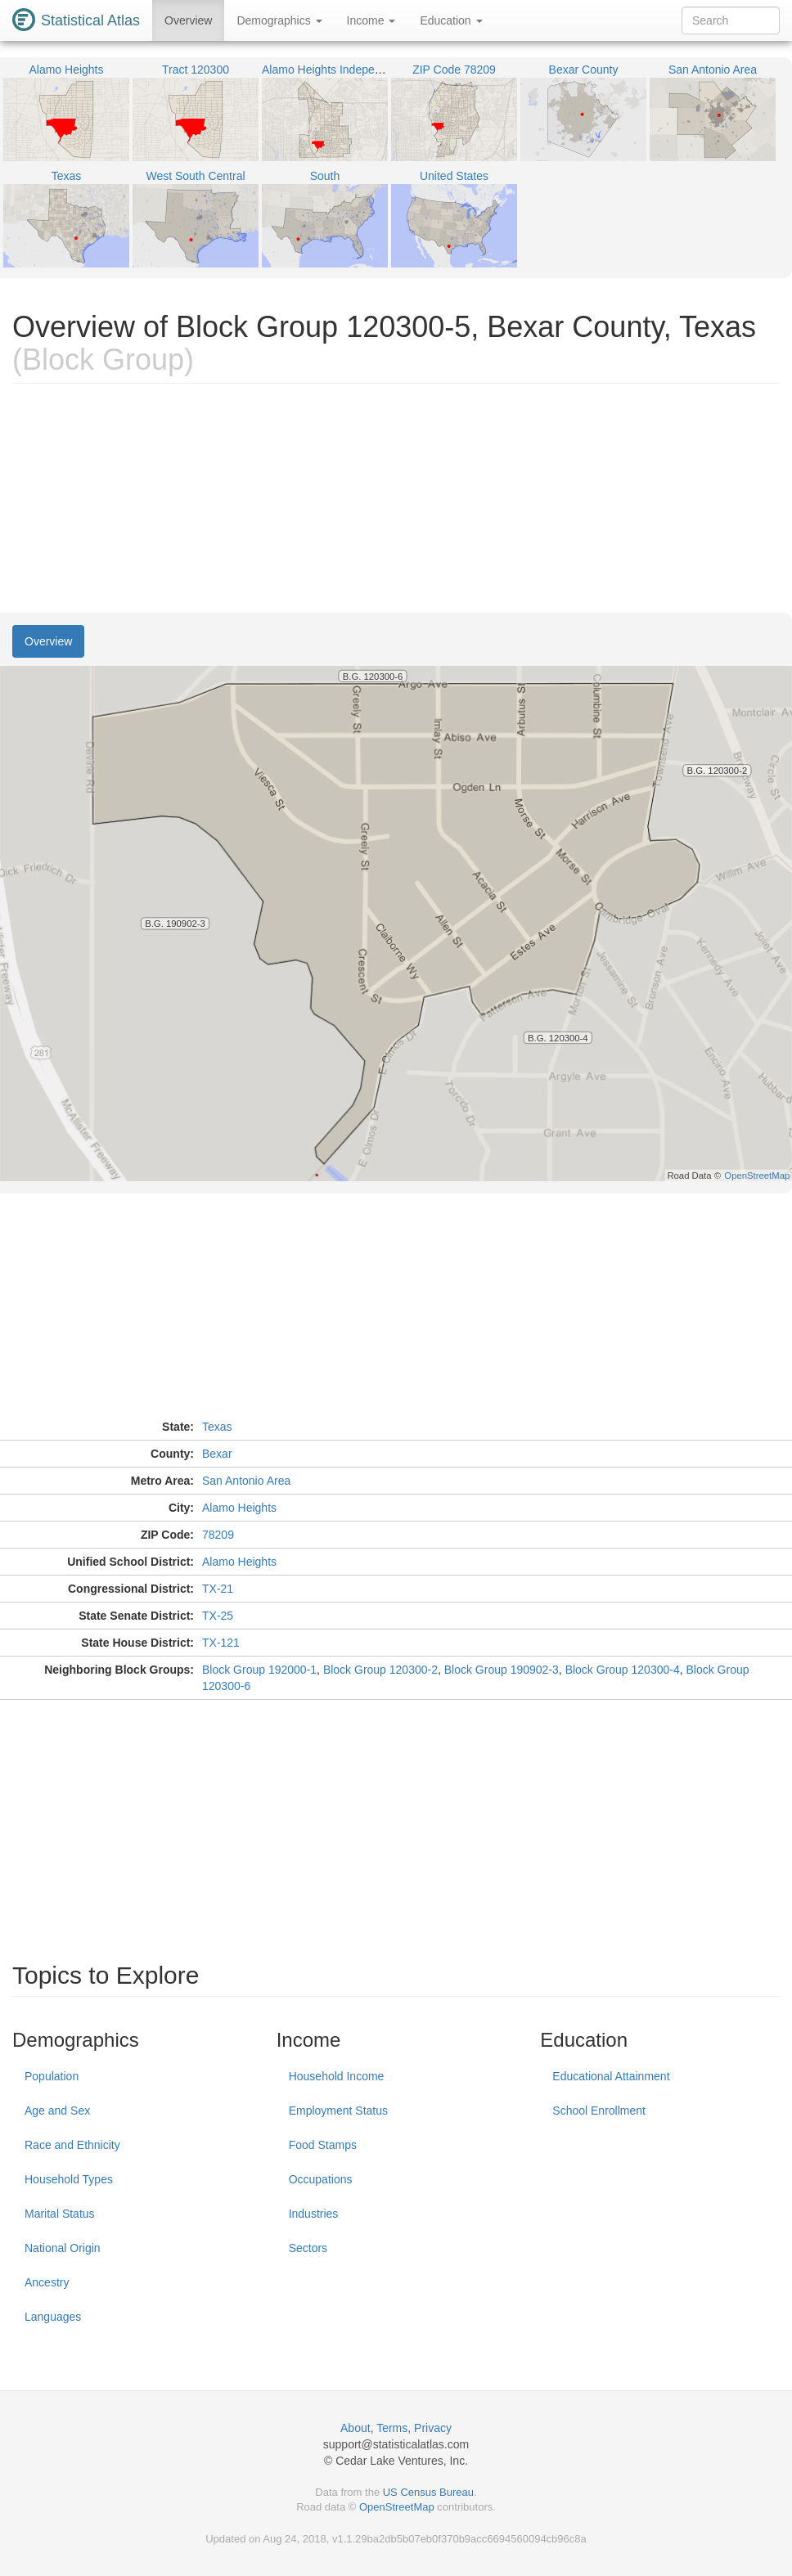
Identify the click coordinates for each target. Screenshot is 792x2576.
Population (52, 2076)
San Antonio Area (246, 1480)
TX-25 (217, 1615)
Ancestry (47, 2282)
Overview (188, 20)
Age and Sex (57, 2110)
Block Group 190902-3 (501, 1669)
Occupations (321, 2179)
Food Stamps (323, 2144)
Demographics (279, 20)
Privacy (433, 2427)
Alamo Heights (239, 1507)
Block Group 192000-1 (259, 1669)
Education (451, 20)
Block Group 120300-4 (622, 1669)
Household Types (69, 2179)
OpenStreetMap (396, 2507)
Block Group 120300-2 (380, 1669)
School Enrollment (599, 2110)
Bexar (217, 1453)
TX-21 (217, 1588)
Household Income (337, 2076)
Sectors (308, 2248)
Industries (314, 2213)
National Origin (63, 2248)
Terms (391, 2427)
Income (371, 20)
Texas (217, 1426)
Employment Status (338, 2110)
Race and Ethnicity (72, 2144)
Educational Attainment (610, 2076)
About (355, 2427)
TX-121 (221, 1642)
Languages (53, 2316)
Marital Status (60, 2213)
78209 (218, 1534)
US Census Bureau (428, 2492)
